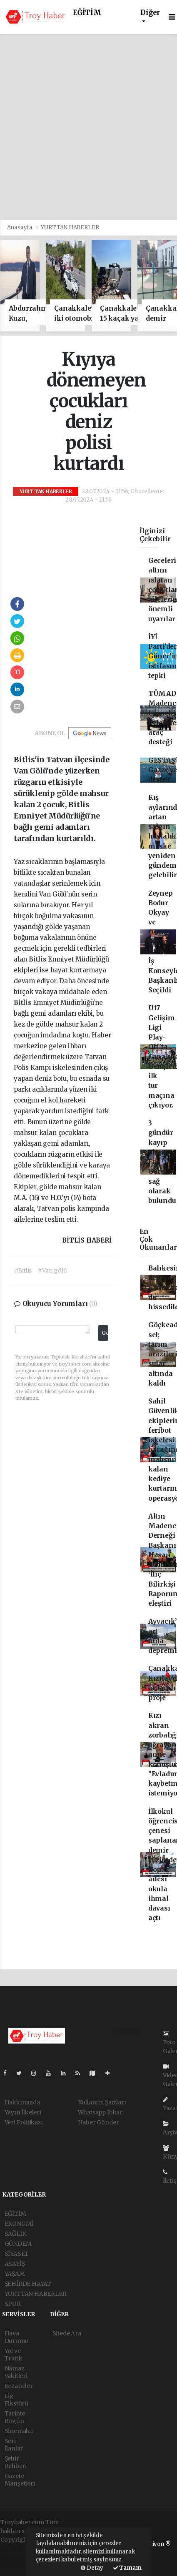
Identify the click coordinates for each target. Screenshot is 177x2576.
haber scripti (18, 2557)
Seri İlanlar (14, 2444)
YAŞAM (15, 2273)
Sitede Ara (66, 2333)
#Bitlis (23, 1270)
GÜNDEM (18, 2243)
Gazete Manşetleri (20, 2479)
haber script (17, 2566)
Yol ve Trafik (13, 2354)
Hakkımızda (22, 2102)
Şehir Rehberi (16, 2462)
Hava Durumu (17, 2337)
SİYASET (17, 2253)
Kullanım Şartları (102, 2102)
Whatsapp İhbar (100, 2112)
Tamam (127, 2567)
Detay (92, 2567)
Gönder (105, 1333)
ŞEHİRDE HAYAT (28, 2283)
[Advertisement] (88, 127)
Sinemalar (19, 2431)
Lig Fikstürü (16, 2399)
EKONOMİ (19, 2223)
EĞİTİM (87, 12)
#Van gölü (52, 1270)
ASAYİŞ (15, 2263)
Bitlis (38, 959)
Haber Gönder (98, 2122)
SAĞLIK (15, 2233)
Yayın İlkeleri (23, 2112)
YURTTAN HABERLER (70, 227)
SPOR (13, 2303)
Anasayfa (20, 227)
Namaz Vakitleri (16, 2372)
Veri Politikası (24, 2122)
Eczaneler (19, 2386)
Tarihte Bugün (15, 2417)
